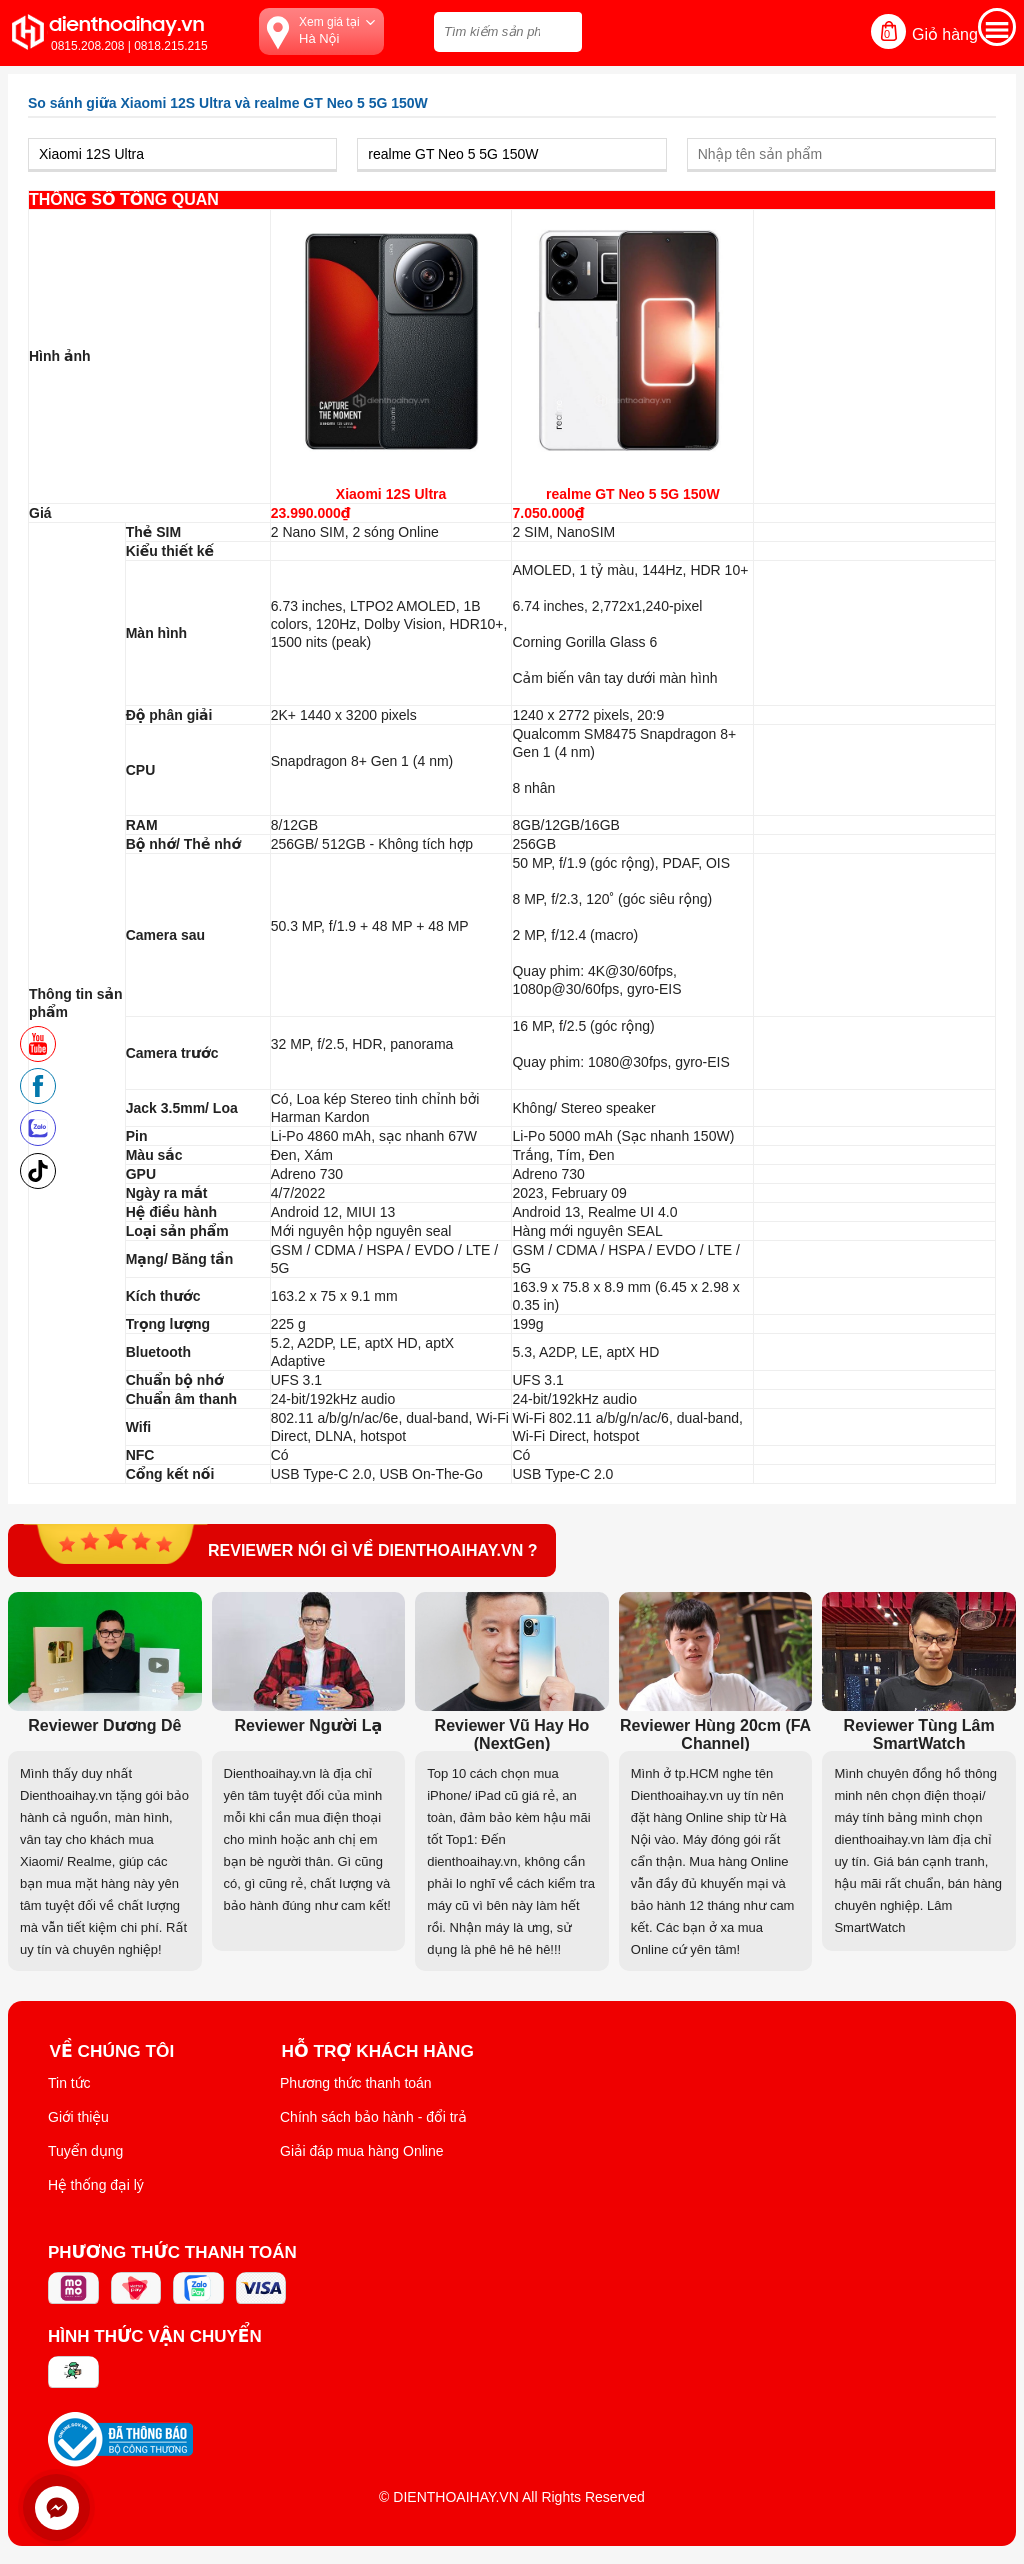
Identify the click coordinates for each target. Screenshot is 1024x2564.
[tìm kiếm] (561, 29)
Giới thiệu (78, 2117)
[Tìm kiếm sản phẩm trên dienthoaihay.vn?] (508, 32)
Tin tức (69, 2083)
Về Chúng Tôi (113, 2050)
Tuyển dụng (85, 2151)
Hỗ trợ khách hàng (380, 2050)
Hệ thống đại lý (96, 2185)
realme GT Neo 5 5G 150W (633, 494)
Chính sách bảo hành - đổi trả (373, 2117)
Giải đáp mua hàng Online (361, 2151)
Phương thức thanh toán (356, 2083)
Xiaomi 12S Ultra (391, 494)
